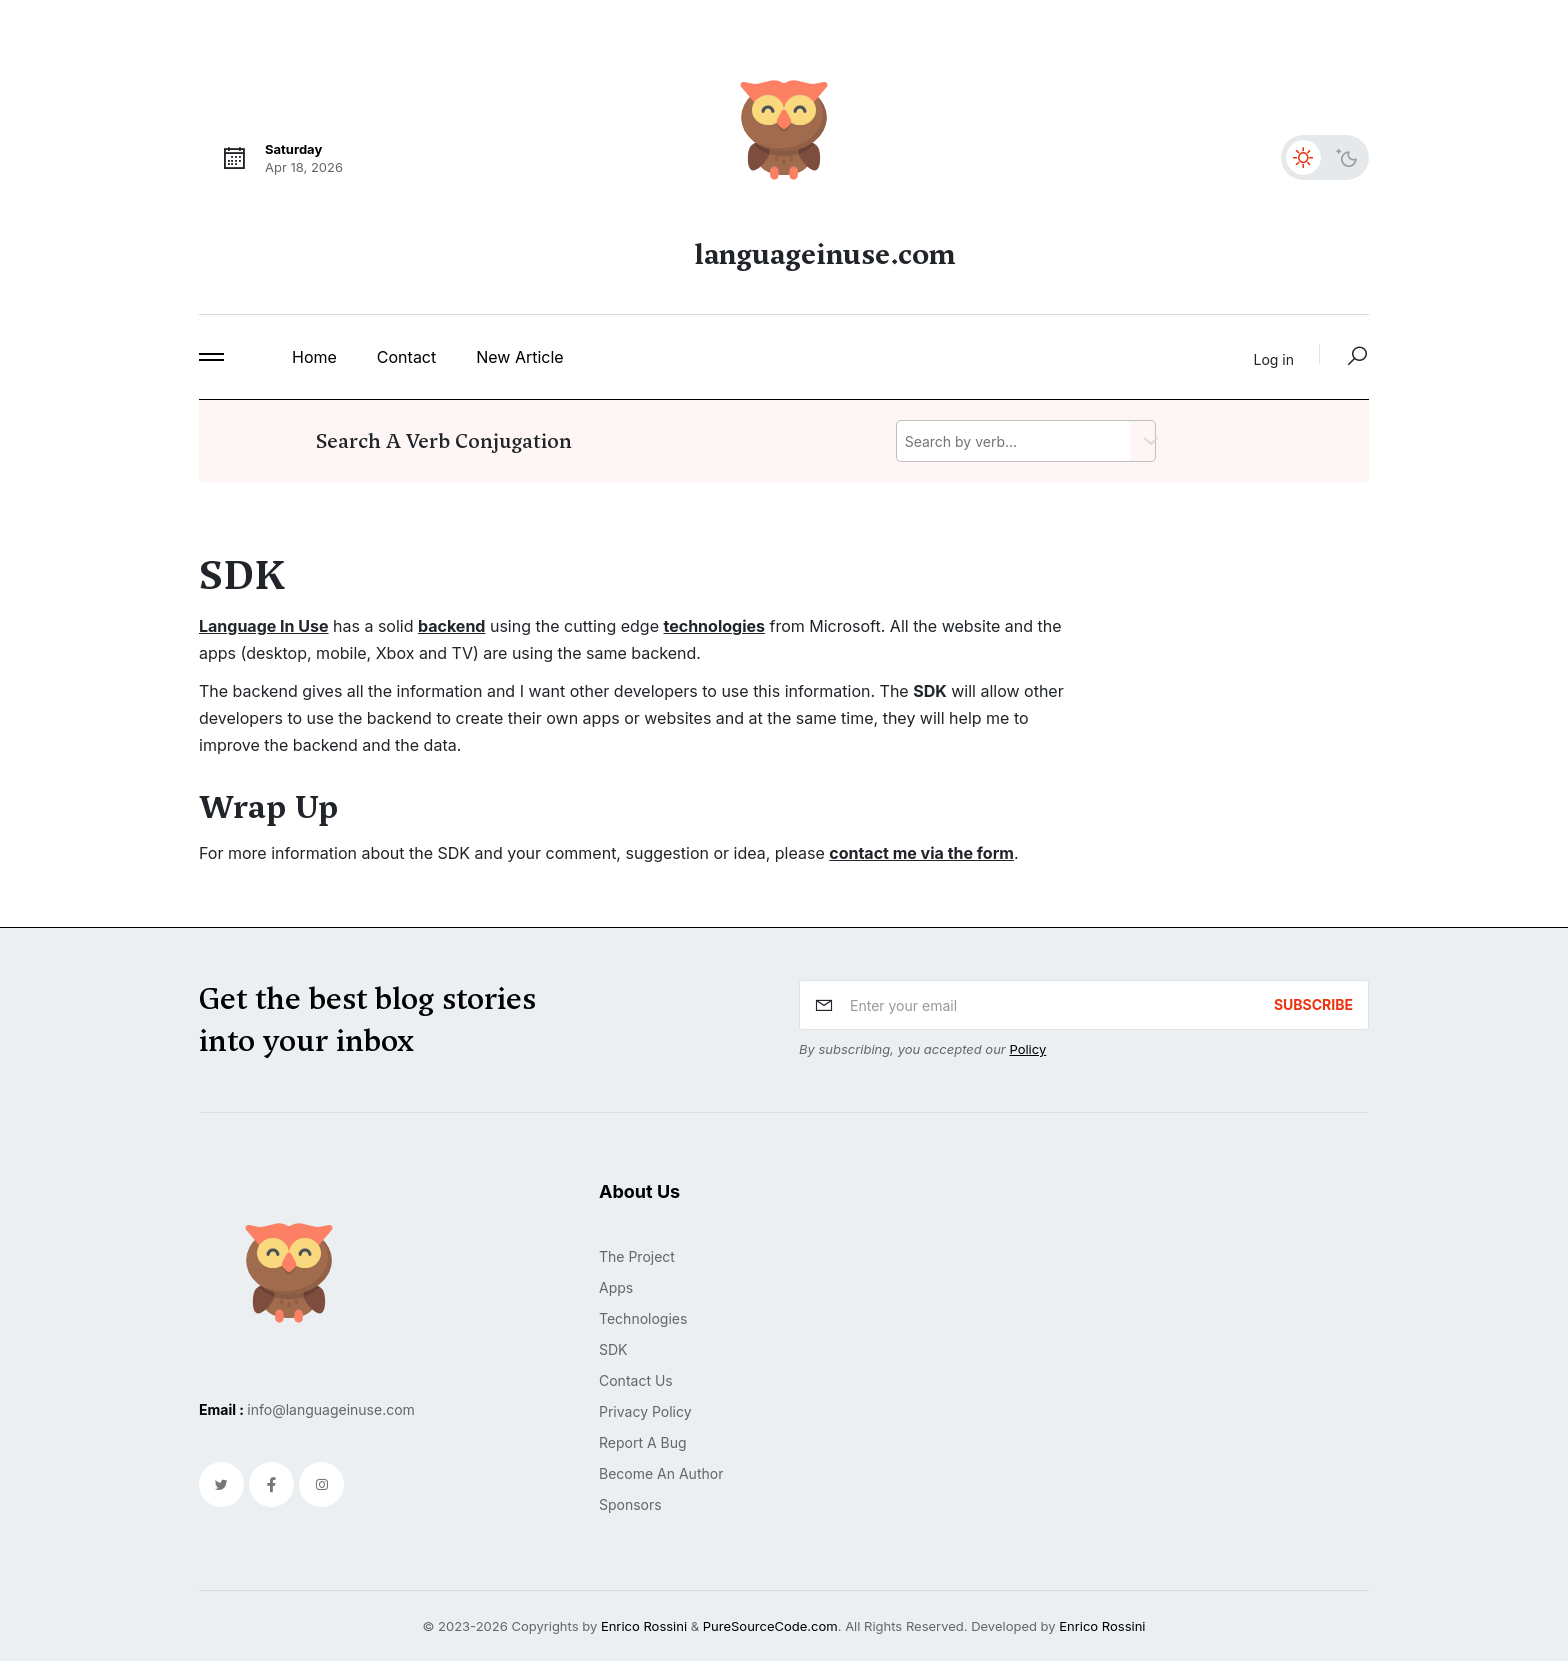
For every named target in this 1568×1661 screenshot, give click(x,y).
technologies (714, 626)
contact (406, 357)
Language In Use (264, 626)
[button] (211, 357)
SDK (613, 1349)
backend (451, 626)
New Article (519, 357)
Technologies (643, 1318)
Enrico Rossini (644, 1626)
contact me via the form (921, 853)
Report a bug (643, 1442)
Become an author (661, 1473)
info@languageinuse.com (331, 1409)
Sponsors (630, 1504)
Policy (1027, 1049)
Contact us (636, 1380)
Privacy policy (645, 1411)
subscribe (1313, 1004)
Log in (1274, 359)
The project (637, 1256)
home (314, 357)
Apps (616, 1287)
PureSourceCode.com (770, 1626)
